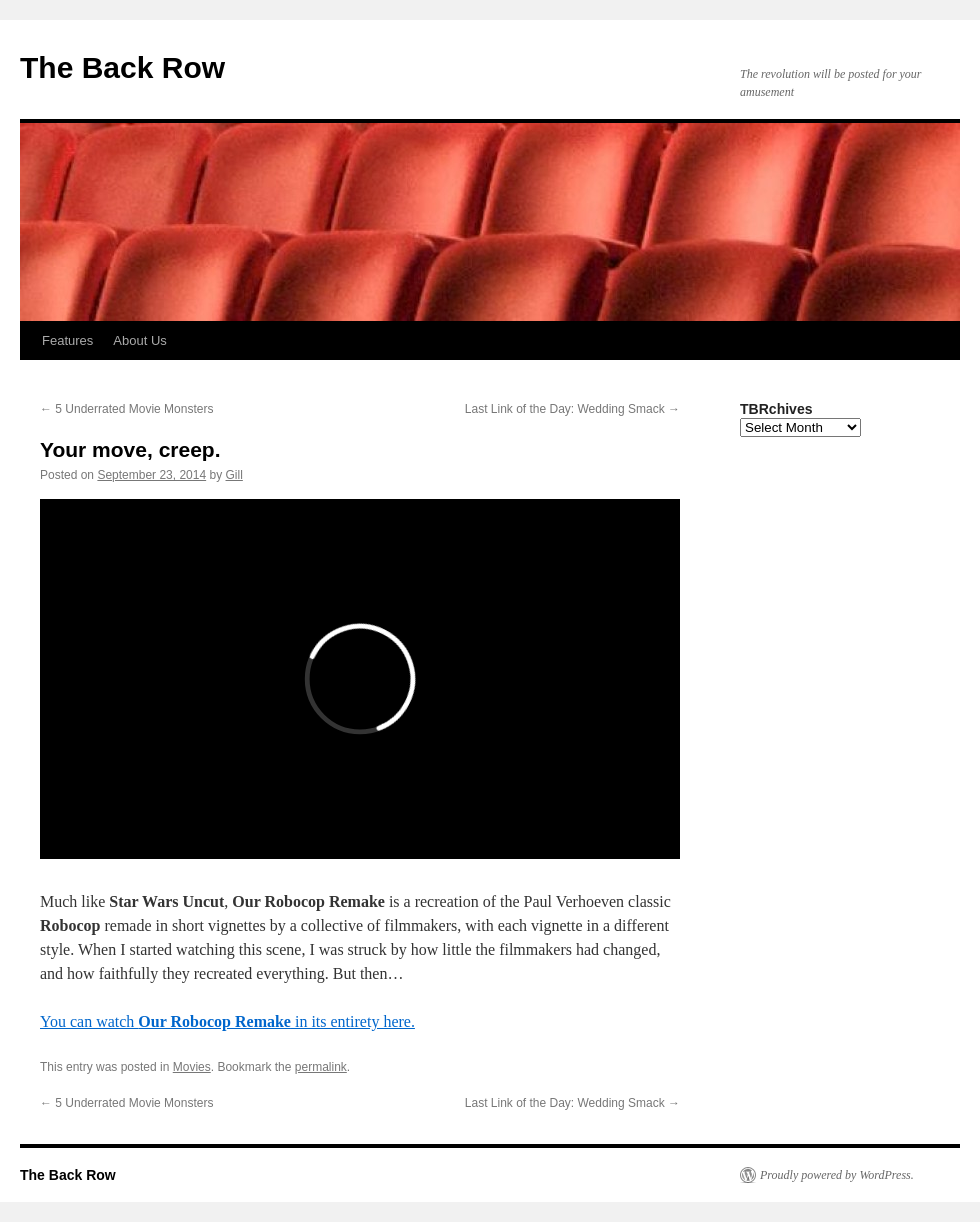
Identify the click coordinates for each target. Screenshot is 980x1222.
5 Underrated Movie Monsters (126, 409)
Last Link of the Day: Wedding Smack (572, 409)
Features (67, 340)
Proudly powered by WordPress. (837, 1175)
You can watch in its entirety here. (227, 1021)
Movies (192, 1067)
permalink (321, 1067)
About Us (139, 340)
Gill (234, 475)
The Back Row (122, 67)
